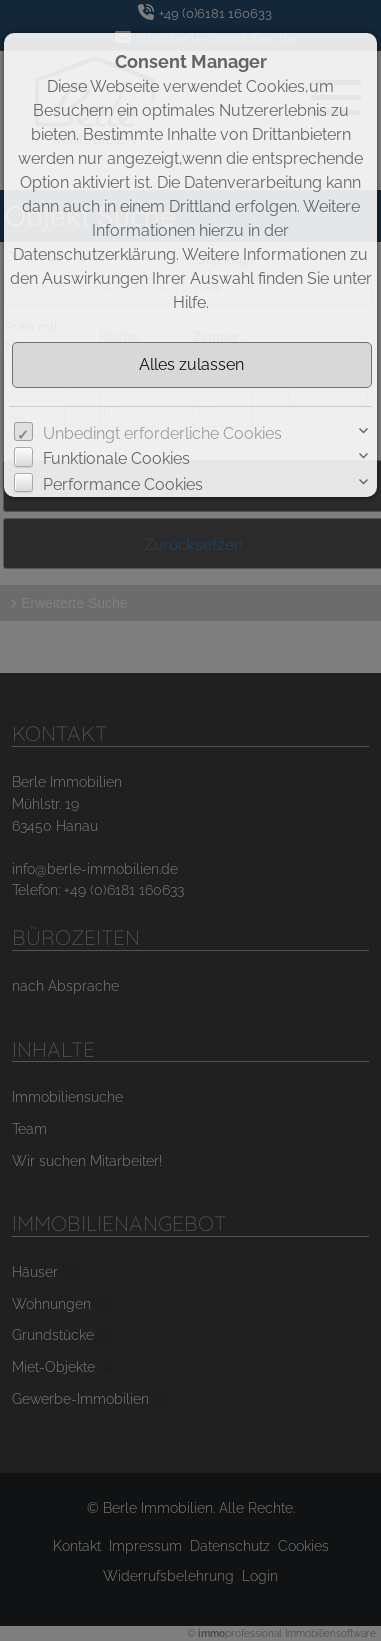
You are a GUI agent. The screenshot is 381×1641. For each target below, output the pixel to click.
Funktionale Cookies (116, 458)
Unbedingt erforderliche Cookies (162, 433)
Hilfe (189, 302)
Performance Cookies (123, 484)
